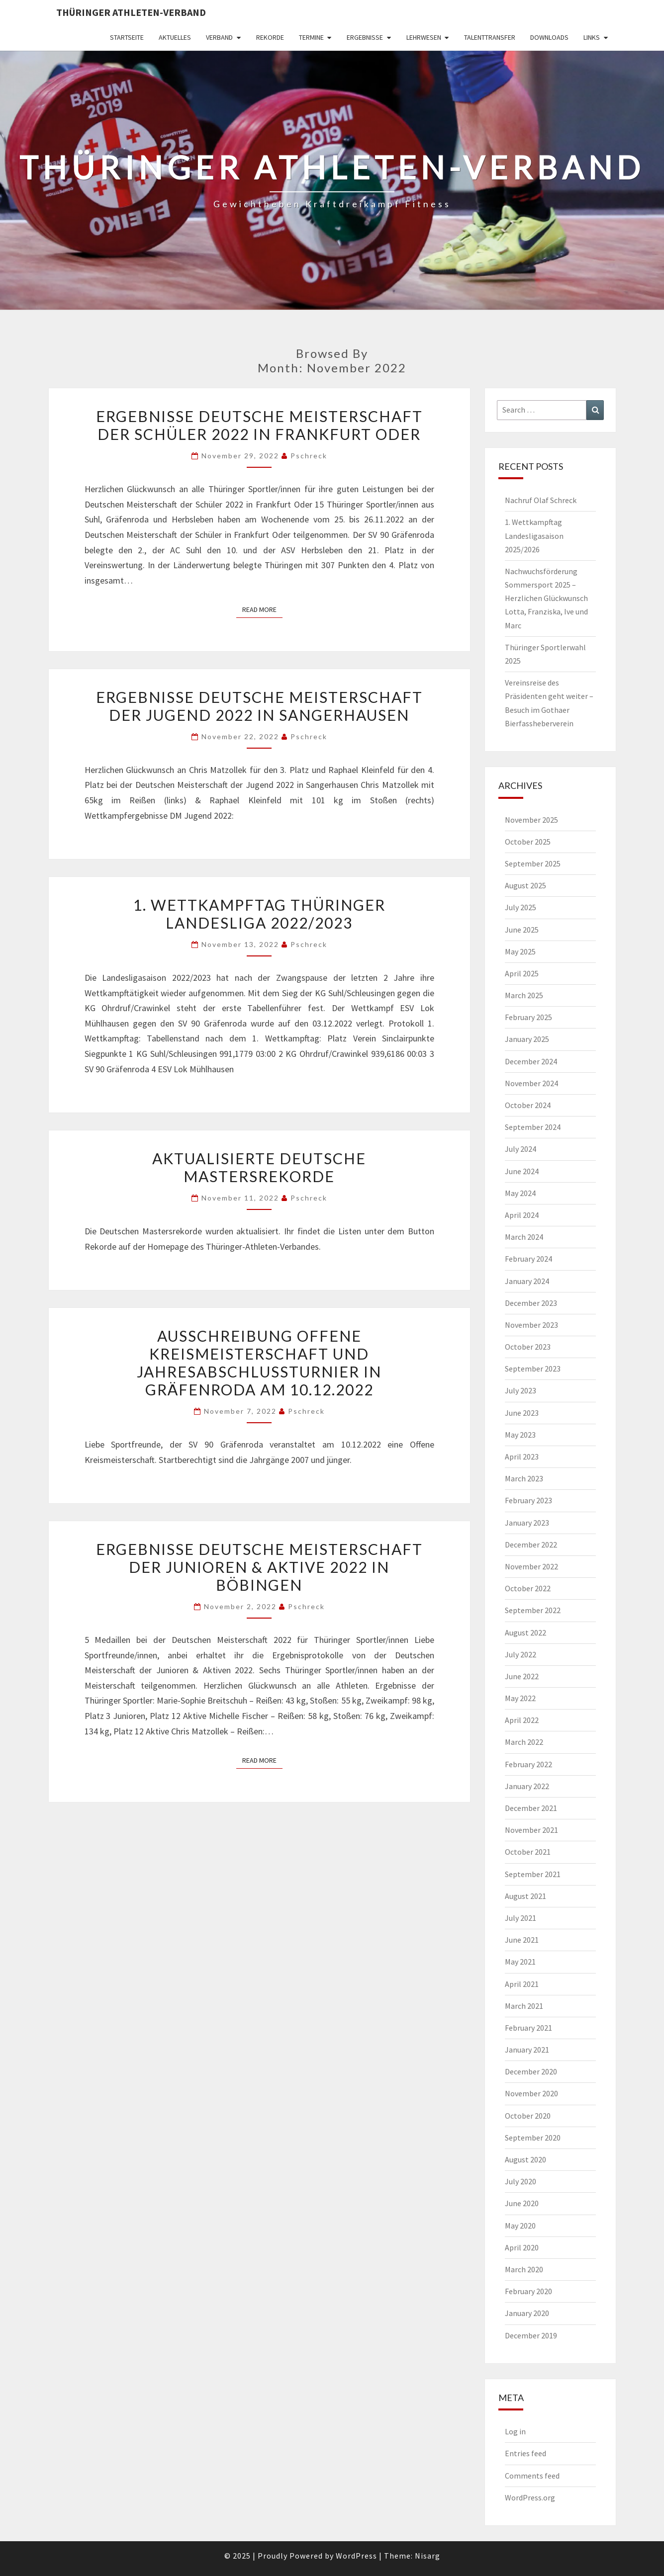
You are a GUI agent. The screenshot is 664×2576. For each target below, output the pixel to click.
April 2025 (522, 973)
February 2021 (528, 2028)
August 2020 (525, 2159)
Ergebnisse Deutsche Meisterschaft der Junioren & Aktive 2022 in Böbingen (259, 1567)
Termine (311, 37)
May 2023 (520, 1435)
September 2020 (533, 2138)
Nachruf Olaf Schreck (540, 500)
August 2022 (525, 1632)
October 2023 (528, 1347)
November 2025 (531, 820)
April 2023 (522, 1456)
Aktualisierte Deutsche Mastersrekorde (259, 1167)
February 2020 (528, 2291)
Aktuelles (175, 37)
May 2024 (520, 1193)
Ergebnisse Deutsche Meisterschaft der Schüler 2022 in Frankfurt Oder (259, 425)
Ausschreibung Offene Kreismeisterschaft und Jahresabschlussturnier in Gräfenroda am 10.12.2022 (259, 1362)
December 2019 (531, 2335)
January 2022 (527, 1786)
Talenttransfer (489, 37)
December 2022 (531, 1544)
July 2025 (520, 907)
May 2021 (520, 1962)
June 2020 (522, 2203)
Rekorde (270, 37)
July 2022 (520, 1654)
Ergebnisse (365, 37)
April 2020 (522, 2247)
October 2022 (528, 1588)
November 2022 (531, 1566)
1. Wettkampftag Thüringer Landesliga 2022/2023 (259, 914)
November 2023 (531, 1325)
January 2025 (527, 1039)
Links (591, 37)
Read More (262, 609)
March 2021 (524, 2006)
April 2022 (522, 1720)
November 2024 (531, 1083)
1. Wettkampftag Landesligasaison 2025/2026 (534, 535)
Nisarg (427, 2556)
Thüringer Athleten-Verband (131, 12)
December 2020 (531, 2071)
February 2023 (528, 1500)
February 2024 (528, 1259)
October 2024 (528, 1105)
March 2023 (524, 1478)
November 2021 (531, 1830)
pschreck (308, 455)
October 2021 (528, 1852)
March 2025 (524, 995)
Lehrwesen (423, 37)
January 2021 (527, 2050)
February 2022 (528, 1764)
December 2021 (531, 1808)
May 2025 (520, 951)
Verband (219, 37)
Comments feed (532, 2476)
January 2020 (527, 2313)
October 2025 (528, 842)
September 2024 (533, 1127)
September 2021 (533, 1874)
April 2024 (522, 1215)
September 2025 (533, 863)
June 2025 (522, 930)
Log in (515, 2431)
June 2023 (522, 1413)
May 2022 (520, 1698)
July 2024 (520, 1149)
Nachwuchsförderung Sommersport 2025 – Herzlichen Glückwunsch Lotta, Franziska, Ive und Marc (546, 598)
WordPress (356, 2556)
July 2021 (520, 1918)
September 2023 (533, 1369)
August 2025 (525, 885)
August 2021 (525, 1896)
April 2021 (522, 1984)
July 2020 (520, 2181)
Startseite (127, 37)
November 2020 (531, 2093)
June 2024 (522, 1171)
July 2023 (520, 1390)
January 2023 (527, 1523)
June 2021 (522, 1940)
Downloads (549, 37)
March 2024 (524, 1237)
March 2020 (524, 2269)
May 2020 (520, 2226)
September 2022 (533, 1610)
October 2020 (528, 2116)
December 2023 (531, 1303)
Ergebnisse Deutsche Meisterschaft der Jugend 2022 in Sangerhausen (259, 706)
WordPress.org (530, 2497)
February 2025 (528, 1017)
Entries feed (525, 2453)
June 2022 (522, 1676)
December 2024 (531, 1061)
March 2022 (524, 1742)
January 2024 (527, 1281)
